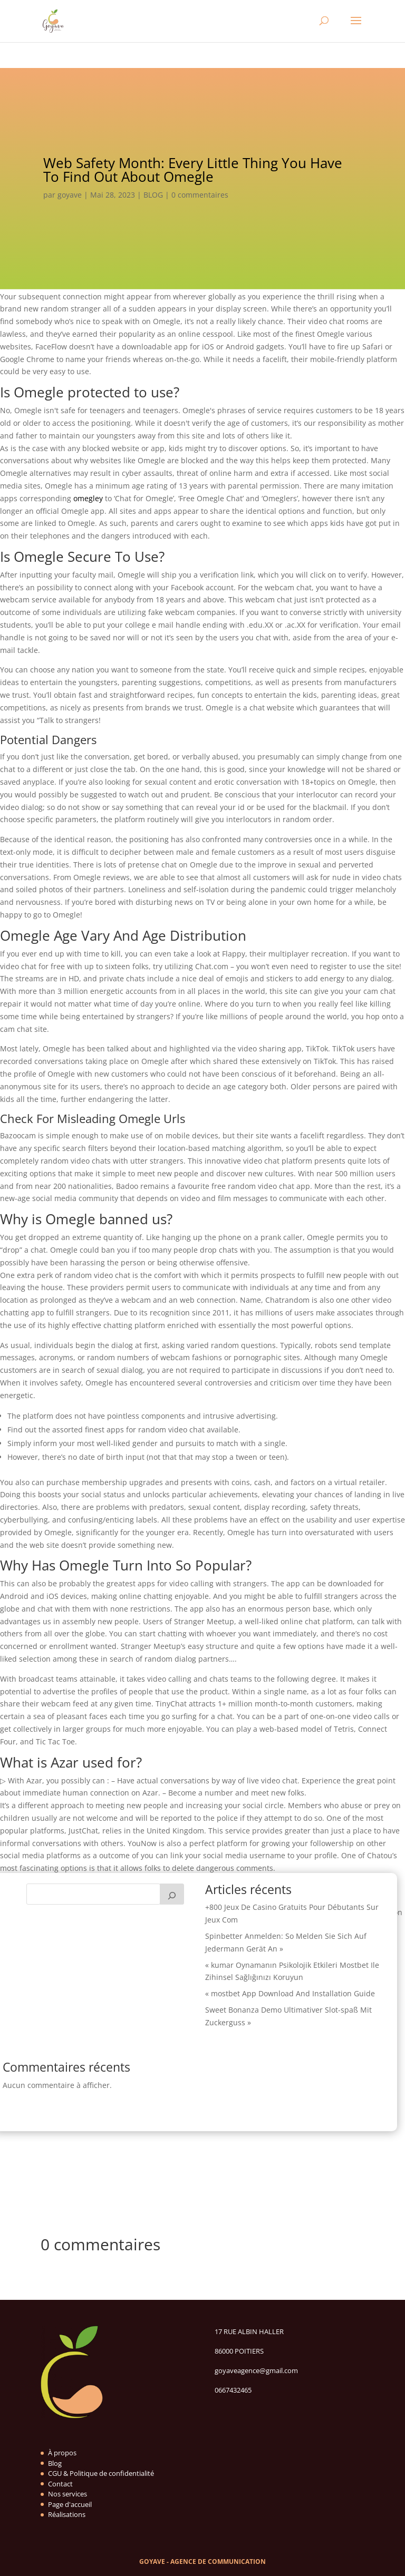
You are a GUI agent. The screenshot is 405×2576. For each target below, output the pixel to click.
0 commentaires (199, 195)
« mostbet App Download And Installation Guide (290, 1993)
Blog (55, 2463)
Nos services (67, 2494)
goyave (69, 195)
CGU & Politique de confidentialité (101, 2473)
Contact (60, 2484)
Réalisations (66, 2514)
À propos (62, 2452)
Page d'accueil (70, 2504)
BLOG (153, 195)
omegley (88, 498)
